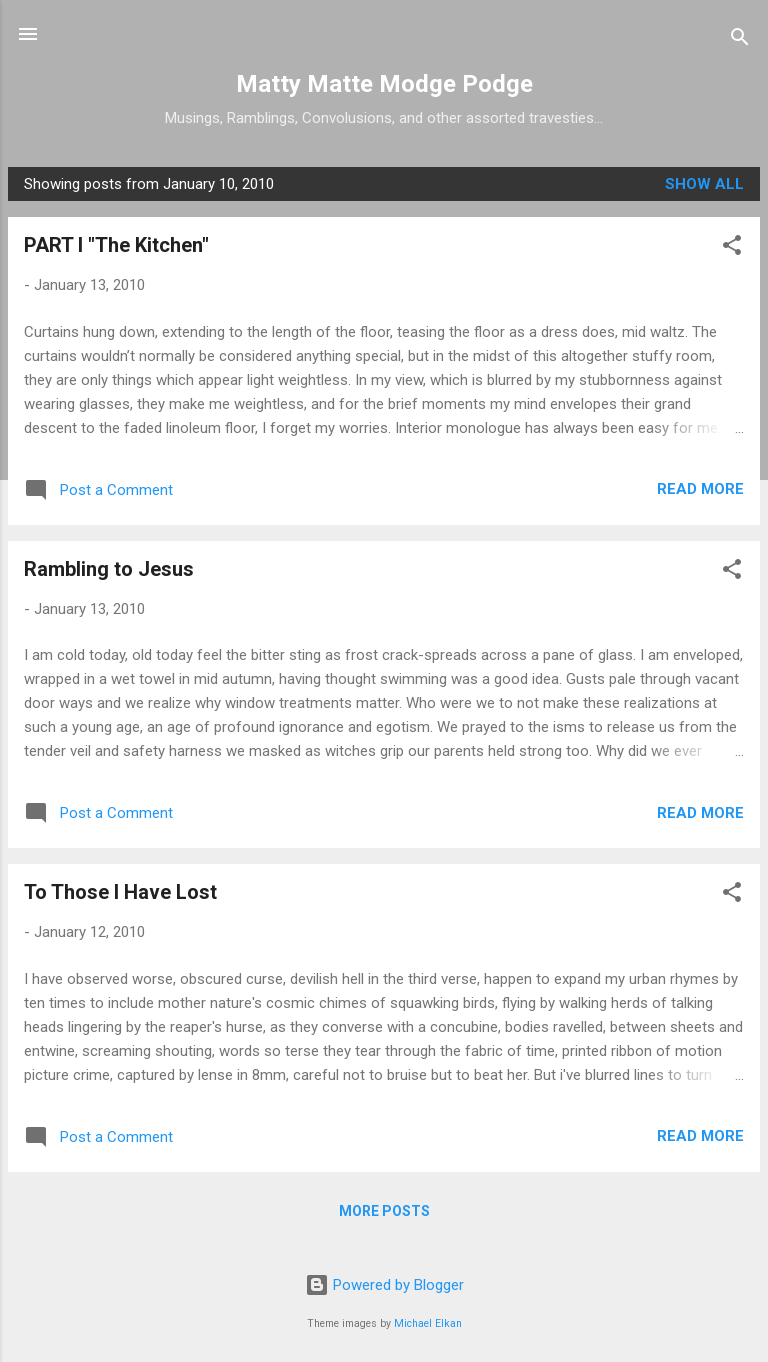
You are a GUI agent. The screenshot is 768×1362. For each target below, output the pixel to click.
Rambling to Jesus (109, 569)
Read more (700, 489)
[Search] (740, 40)
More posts (384, 1211)
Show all (704, 184)
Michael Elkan (428, 1323)
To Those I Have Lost (120, 892)
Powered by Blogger (384, 1285)
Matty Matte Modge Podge (384, 84)
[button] (732, 248)
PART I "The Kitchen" (116, 245)
